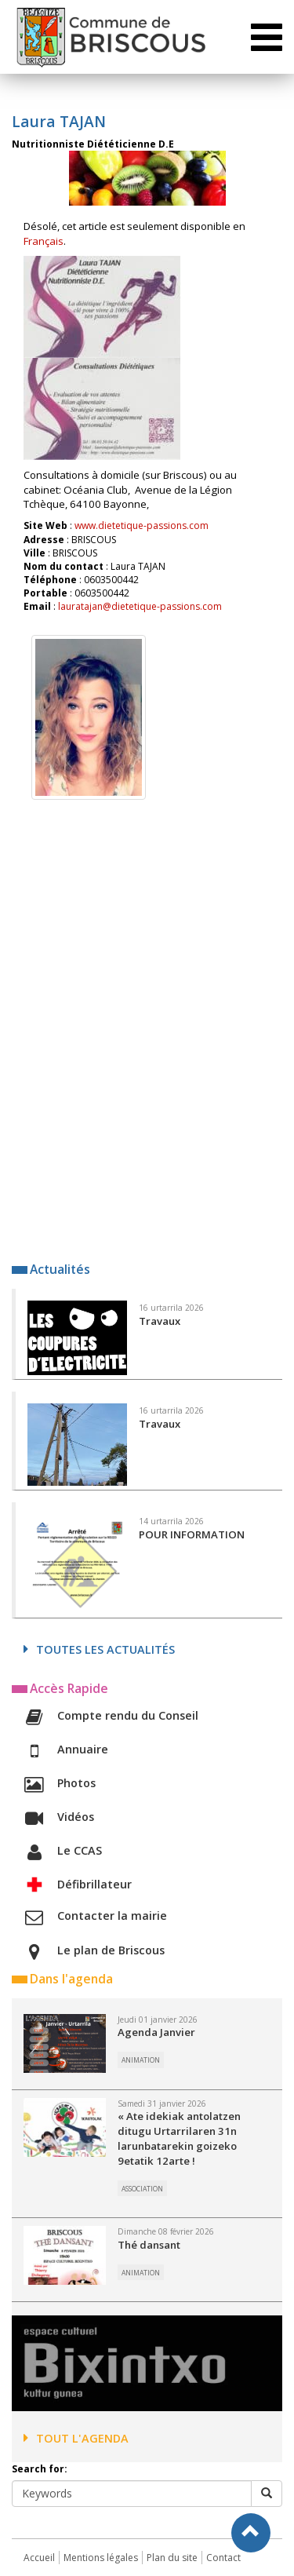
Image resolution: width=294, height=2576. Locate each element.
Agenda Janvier (156, 2032)
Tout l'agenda (76, 2438)
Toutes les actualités (99, 1649)
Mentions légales (101, 2557)
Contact (223, 2557)
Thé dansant (149, 2245)
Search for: (39, 2469)
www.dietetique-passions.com (141, 525)
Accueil (39, 2557)
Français (44, 241)
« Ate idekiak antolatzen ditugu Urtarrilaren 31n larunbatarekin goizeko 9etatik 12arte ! (179, 2138)
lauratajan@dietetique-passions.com (140, 606)
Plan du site (172, 2557)
